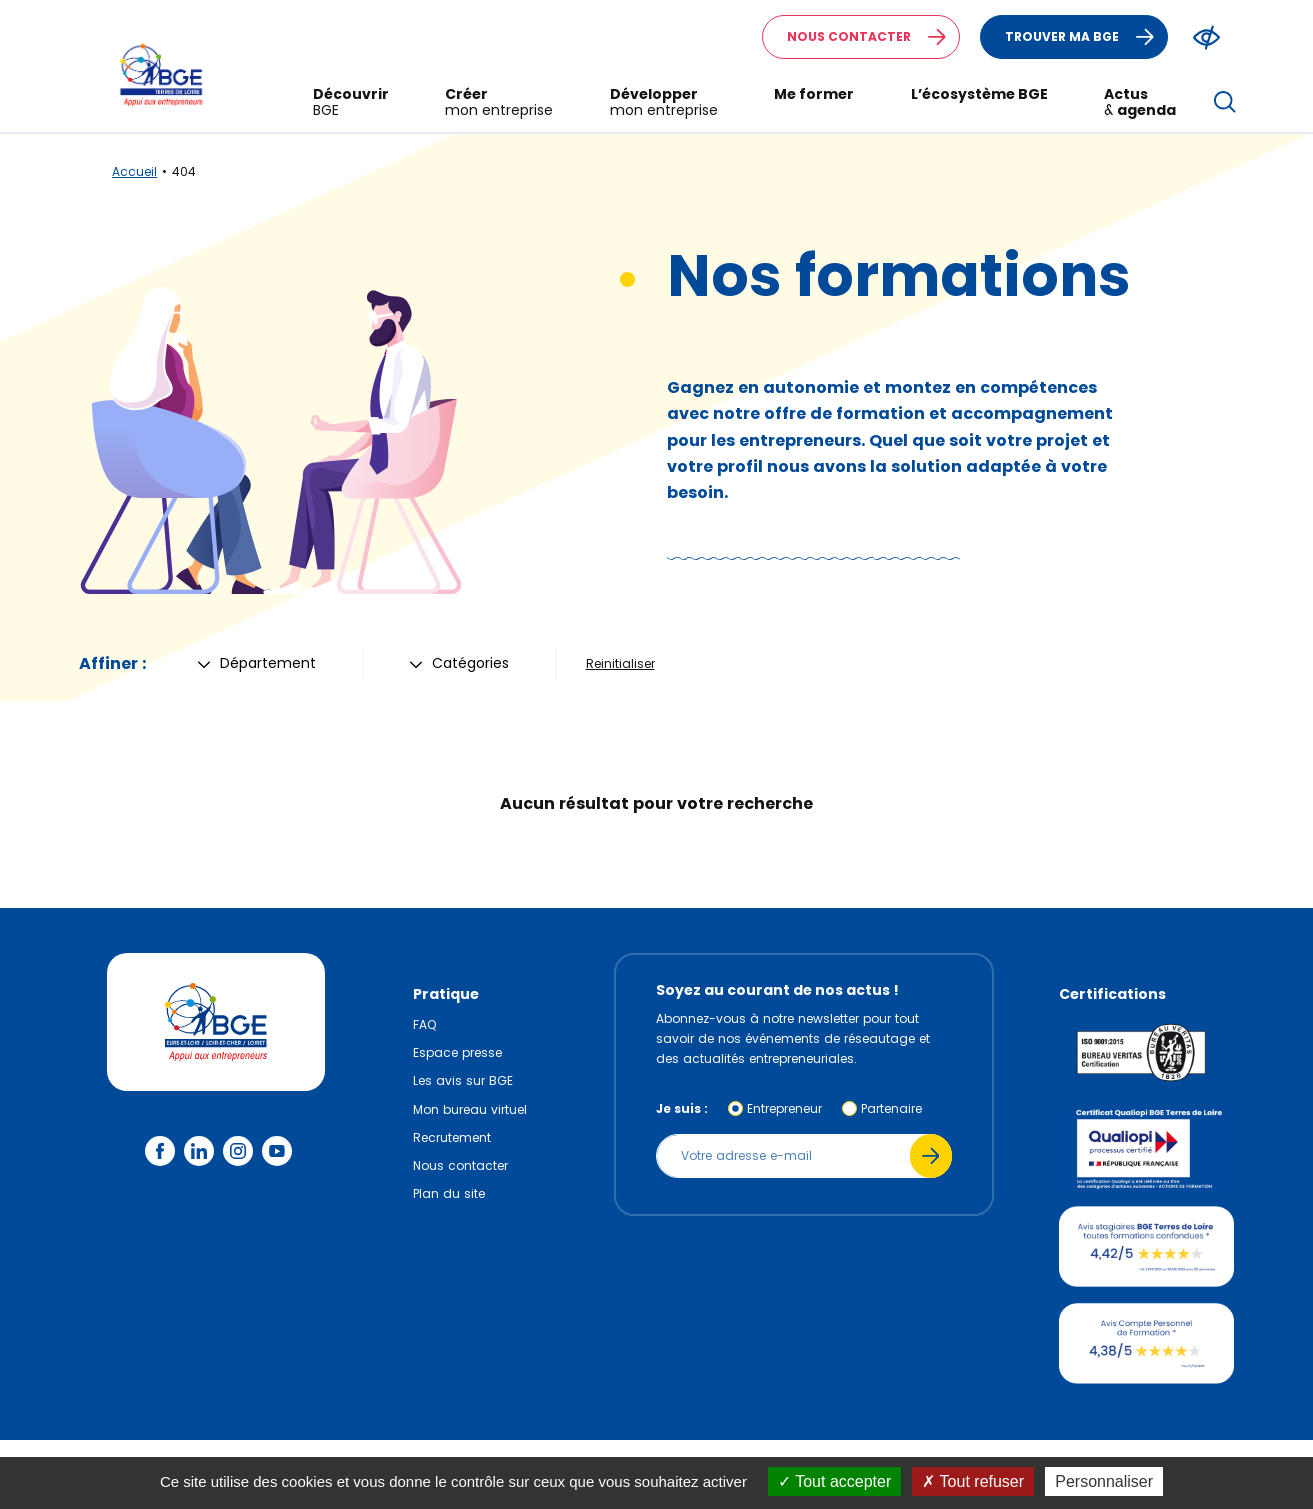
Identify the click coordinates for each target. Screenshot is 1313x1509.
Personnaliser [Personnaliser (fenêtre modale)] (1104, 1481)
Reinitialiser (620, 663)
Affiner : (112, 663)
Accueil (134, 171)
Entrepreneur (784, 1108)
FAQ (424, 1024)
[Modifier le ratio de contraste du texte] (1206, 37)
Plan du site (449, 1193)
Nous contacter (873, 37)
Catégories (459, 663)
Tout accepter (834, 1481)
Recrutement (452, 1137)
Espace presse (457, 1052)
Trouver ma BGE (1086, 37)
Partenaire (891, 1108)
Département (257, 663)
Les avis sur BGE (463, 1080)
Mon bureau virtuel (470, 1109)
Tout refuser (973, 1481)
